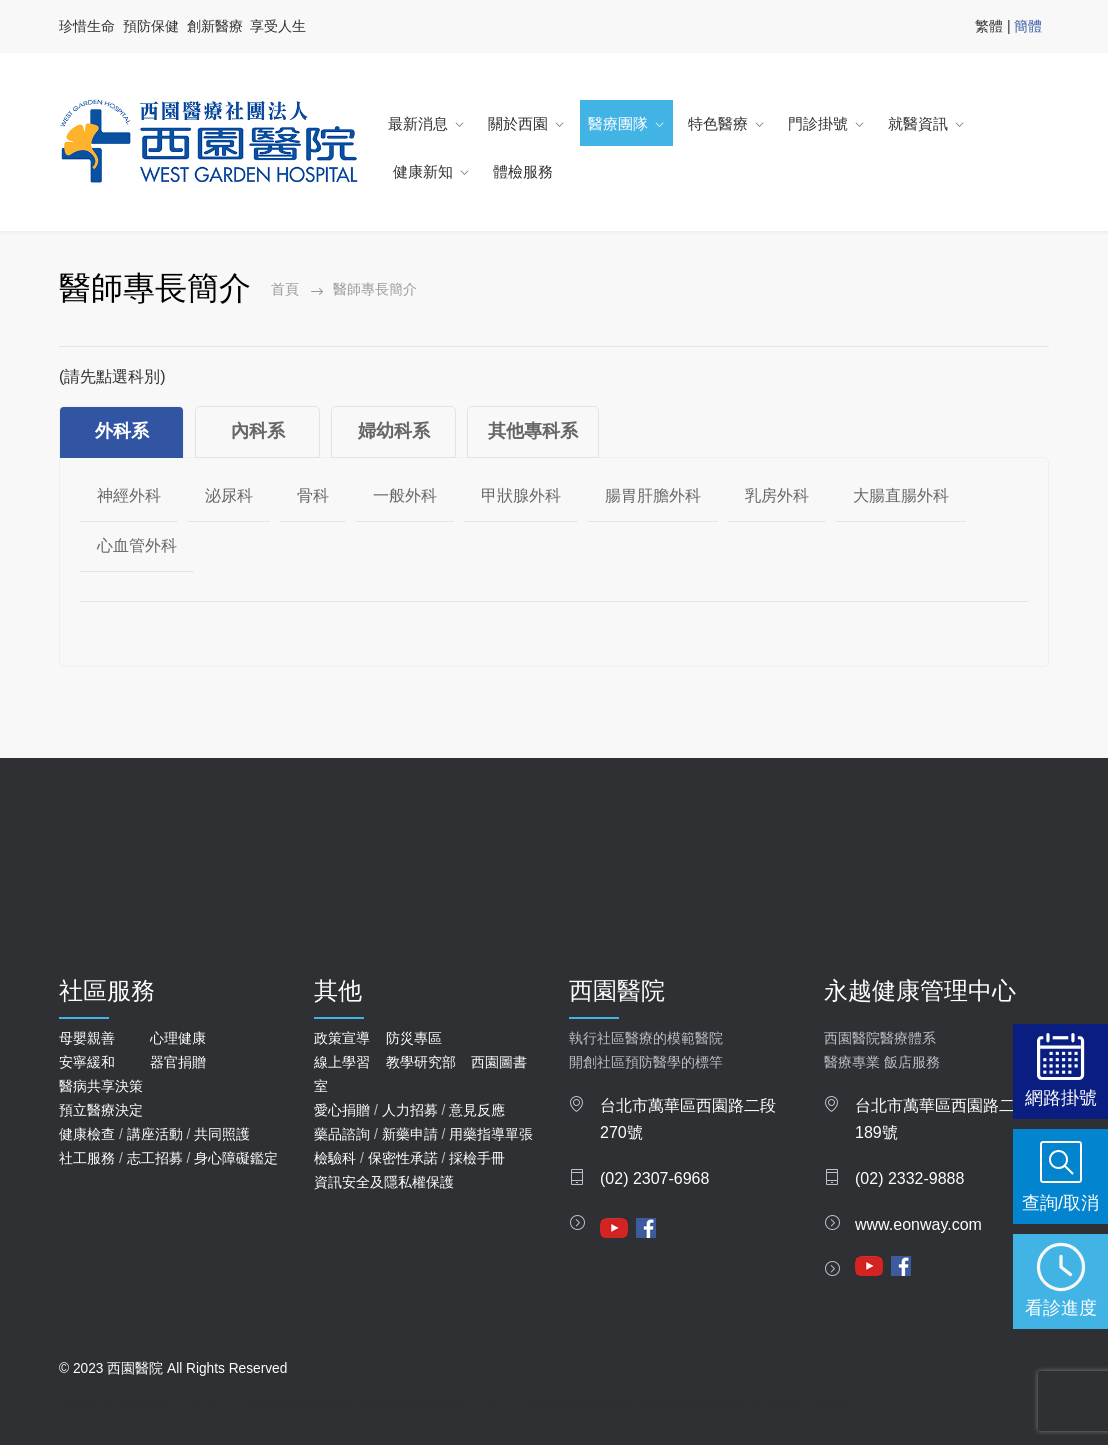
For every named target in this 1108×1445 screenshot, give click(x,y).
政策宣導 (342, 1038)
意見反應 (477, 1110)
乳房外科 (777, 495)
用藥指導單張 (491, 1134)
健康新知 (423, 171)
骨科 (313, 495)
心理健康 (178, 1038)
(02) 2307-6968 (654, 1178)
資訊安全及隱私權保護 (384, 1182)
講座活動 (155, 1134)
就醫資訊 (918, 123)
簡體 (1028, 26)
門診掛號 (818, 123)
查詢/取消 (1060, 1202)
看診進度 (1061, 1307)
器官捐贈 (178, 1062)
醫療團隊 (618, 123)
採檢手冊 (477, 1158)
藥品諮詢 (342, 1134)
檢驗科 (335, 1158)
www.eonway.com (918, 1224)
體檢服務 (523, 171)
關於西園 (518, 123)
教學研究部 (421, 1062)
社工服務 (87, 1158)
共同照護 (222, 1134)
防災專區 (414, 1038)
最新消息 (418, 123)
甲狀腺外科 (521, 495)
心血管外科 (137, 545)
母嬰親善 (87, 1038)
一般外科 (405, 495)
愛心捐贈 (342, 1110)
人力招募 (410, 1110)
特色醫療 (718, 123)
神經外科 (129, 495)
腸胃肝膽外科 (653, 495)
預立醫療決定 (101, 1110)
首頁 (285, 289)
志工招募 (155, 1158)
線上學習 (342, 1062)
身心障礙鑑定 (236, 1158)
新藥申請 (410, 1134)
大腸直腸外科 (901, 495)
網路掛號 (1061, 1097)
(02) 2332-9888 (909, 1178)
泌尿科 (229, 495)
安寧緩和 (87, 1062)
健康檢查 (87, 1134)
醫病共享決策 (101, 1086)
